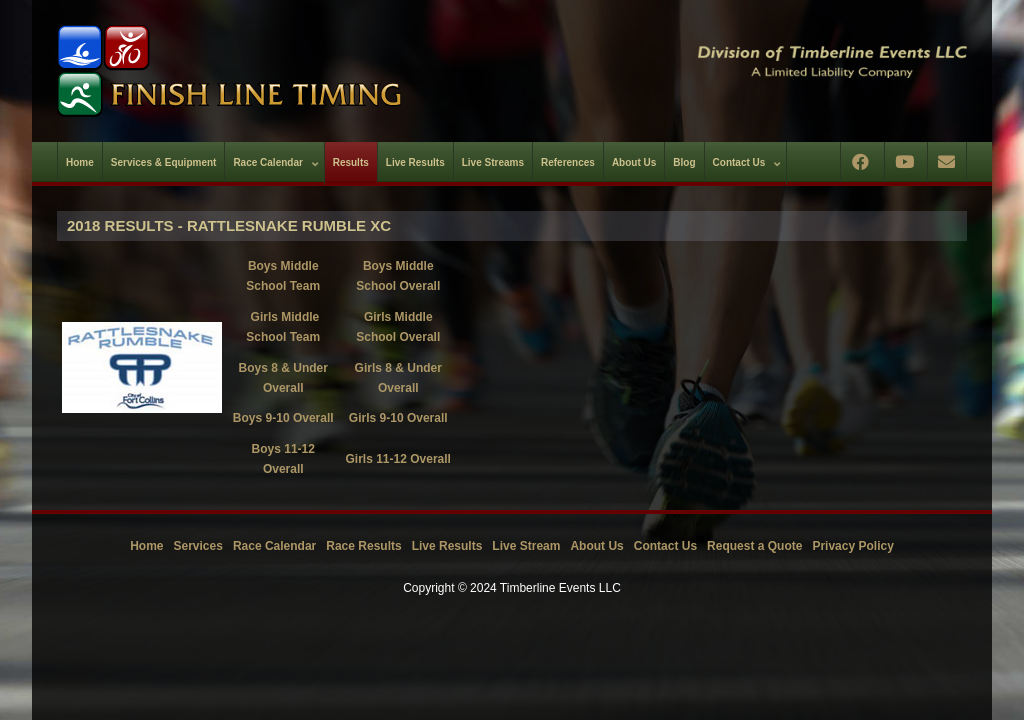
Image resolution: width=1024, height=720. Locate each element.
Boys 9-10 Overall (283, 418)
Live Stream (526, 546)
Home (146, 546)
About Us (596, 546)
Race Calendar (274, 546)
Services (198, 546)
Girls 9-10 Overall (398, 418)
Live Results (447, 546)
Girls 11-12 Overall (398, 459)
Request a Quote (754, 546)
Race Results (363, 546)
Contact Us (665, 546)
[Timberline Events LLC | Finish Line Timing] (272, 71)
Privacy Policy (852, 546)
